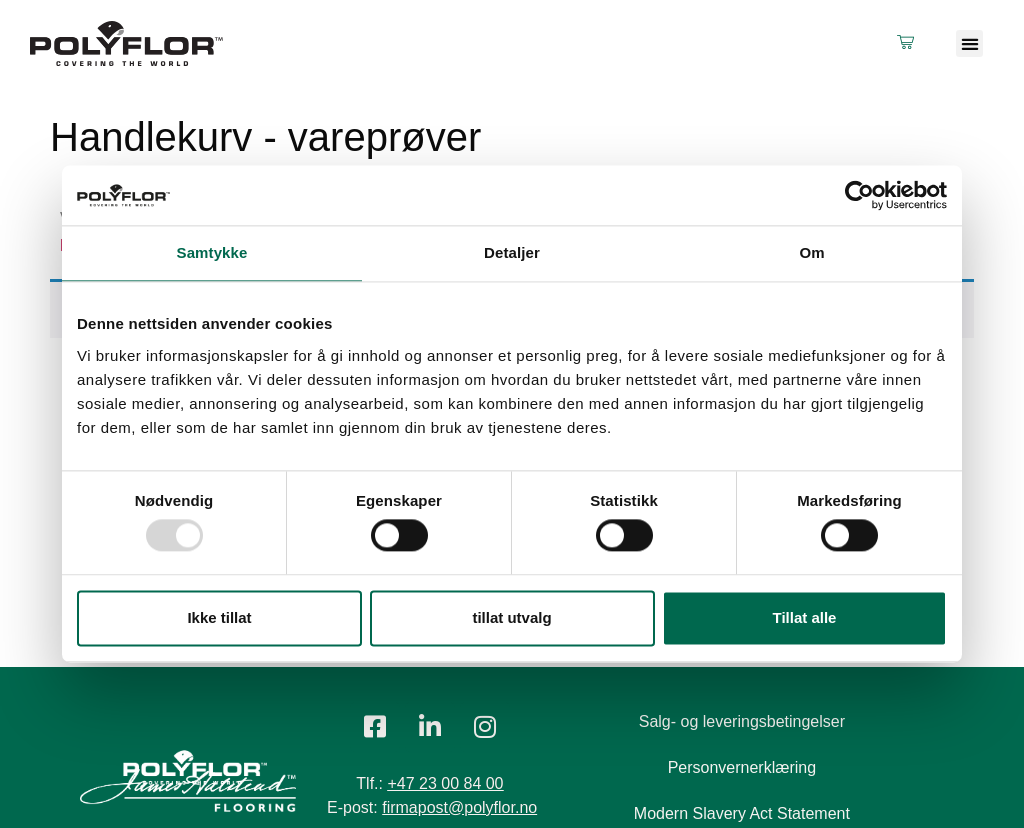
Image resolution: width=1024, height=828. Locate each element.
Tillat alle (805, 617)
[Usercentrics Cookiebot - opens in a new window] (859, 195)
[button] (969, 43)
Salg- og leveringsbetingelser (742, 721)
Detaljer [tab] (512, 252)
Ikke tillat (219, 617)
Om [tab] (811, 252)
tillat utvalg (511, 617)
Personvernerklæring (742, 767)
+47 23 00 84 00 (445, 783)
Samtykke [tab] (212, 252)
